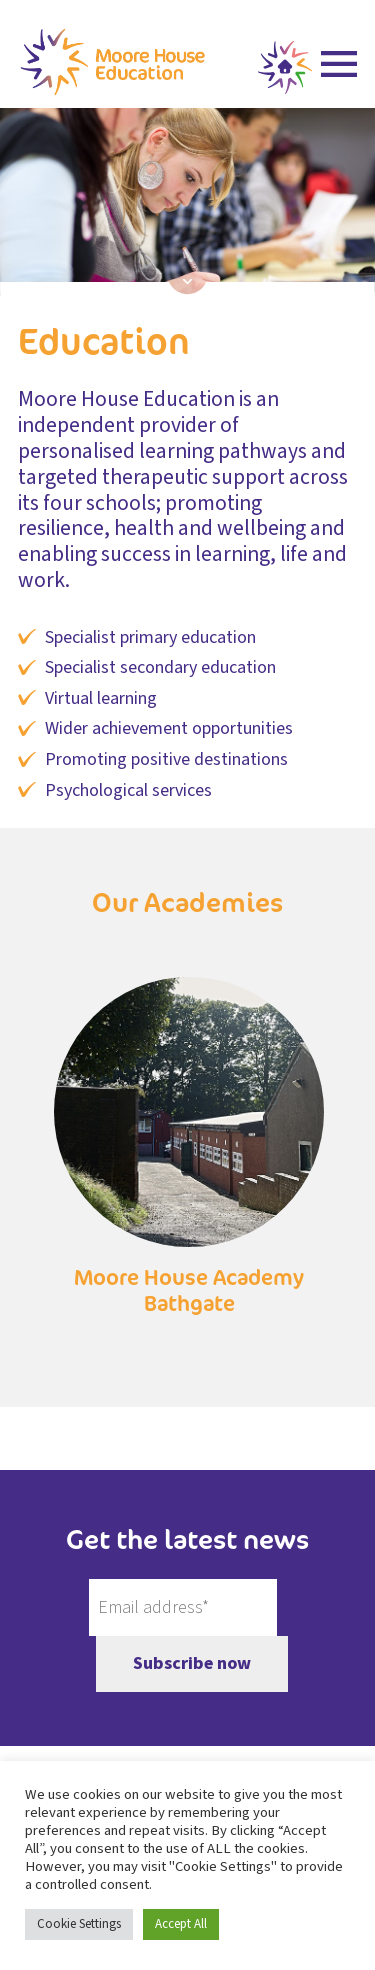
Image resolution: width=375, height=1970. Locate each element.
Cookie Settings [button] (79, 1924)
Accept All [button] (181, 1924)
